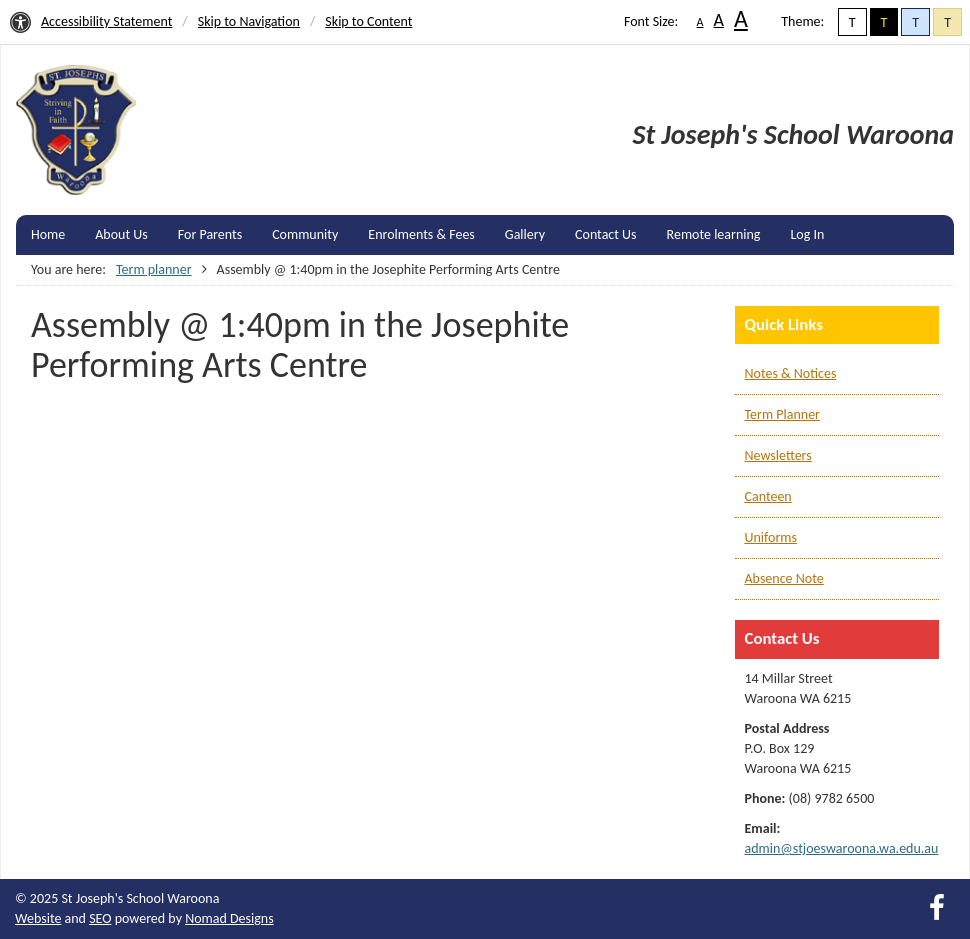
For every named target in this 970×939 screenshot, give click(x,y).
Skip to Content (368, 21)
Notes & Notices (791, 373)
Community (305, 234)
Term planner (154, 269)
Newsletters (778, 455)
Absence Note (784, 578)
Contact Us (606, 234)
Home (48, 234)
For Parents (210, 234)
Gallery (525, 234)
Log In (807, 234)
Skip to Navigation (249, 21)
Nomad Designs (229, 918)
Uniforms (771, 537)
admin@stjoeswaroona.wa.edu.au (842, 848)
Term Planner (782, 414)
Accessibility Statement (106, 21)
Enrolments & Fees (421, 234)
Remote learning (714, 234)
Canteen (768, 496)
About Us (121, 234)
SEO (100, 918)
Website (38, 918)
